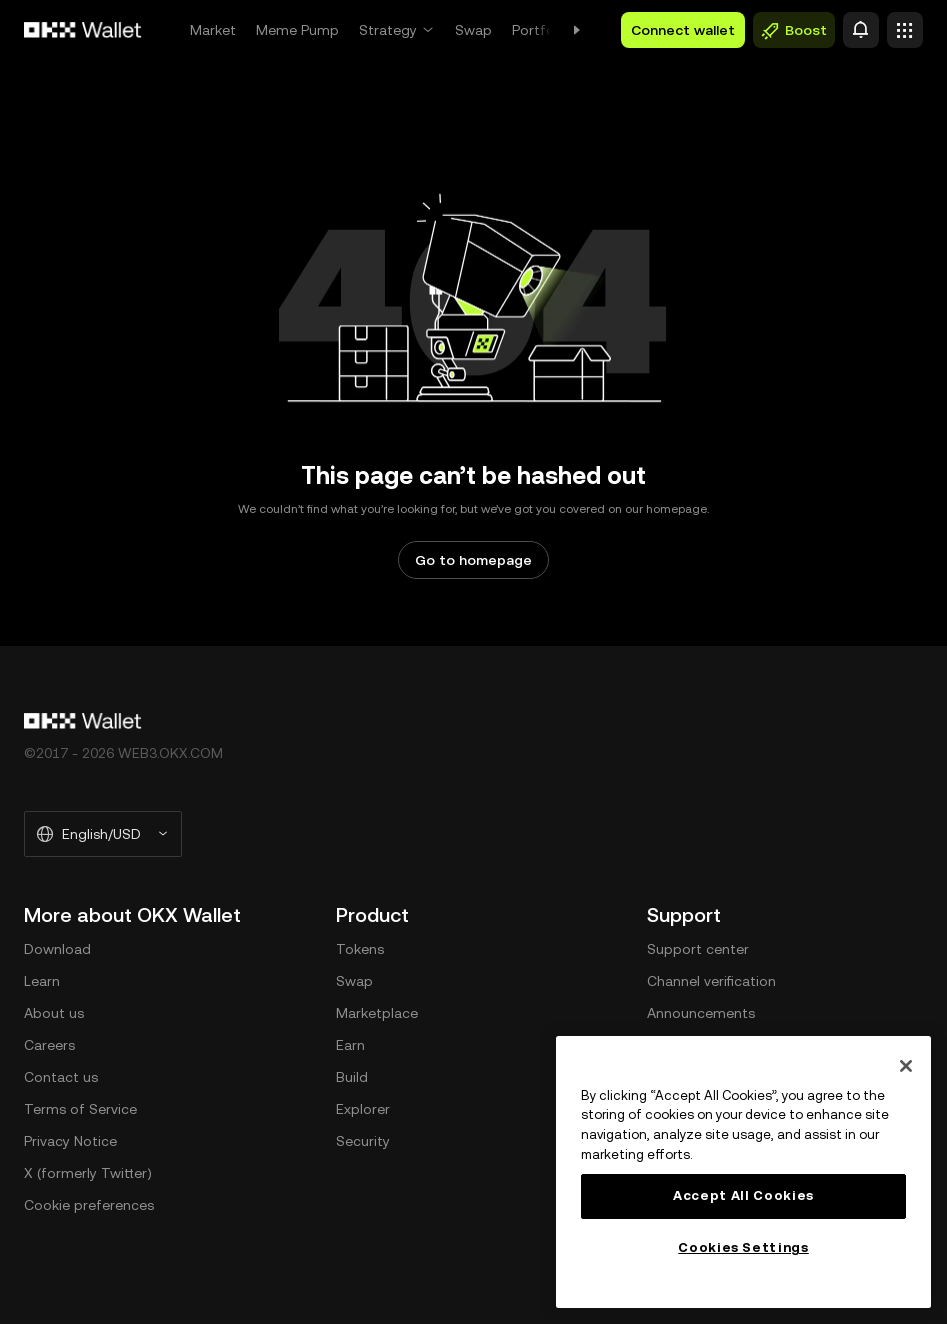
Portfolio (541, 30)
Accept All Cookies (743, 1195)
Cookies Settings (743, 1247)
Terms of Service (80, 1109)
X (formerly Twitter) (88, 1173)
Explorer (363, 1109)
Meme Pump (297, 30)
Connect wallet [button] (683, 30)
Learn (42, 981)
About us (54, 1013)
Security (363, 1141)
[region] (743, 1172)
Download (57, 949)
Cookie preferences (89, 1205)
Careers (49, 1045)
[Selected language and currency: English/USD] (103, 834)
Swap (473, 30)
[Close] (906, 1066)
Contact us (61, 1077)
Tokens (360, 949)
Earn (350, 1045)
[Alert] (861, 30)
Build (352, 1077)
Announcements (701, 1013)
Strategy (388, 30)
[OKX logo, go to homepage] (83, 30)
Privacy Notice (70, 1141)
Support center (698, 949)
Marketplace (377, 1013)
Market (213, 30)
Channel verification (711, 981)
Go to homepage (473, 560)
